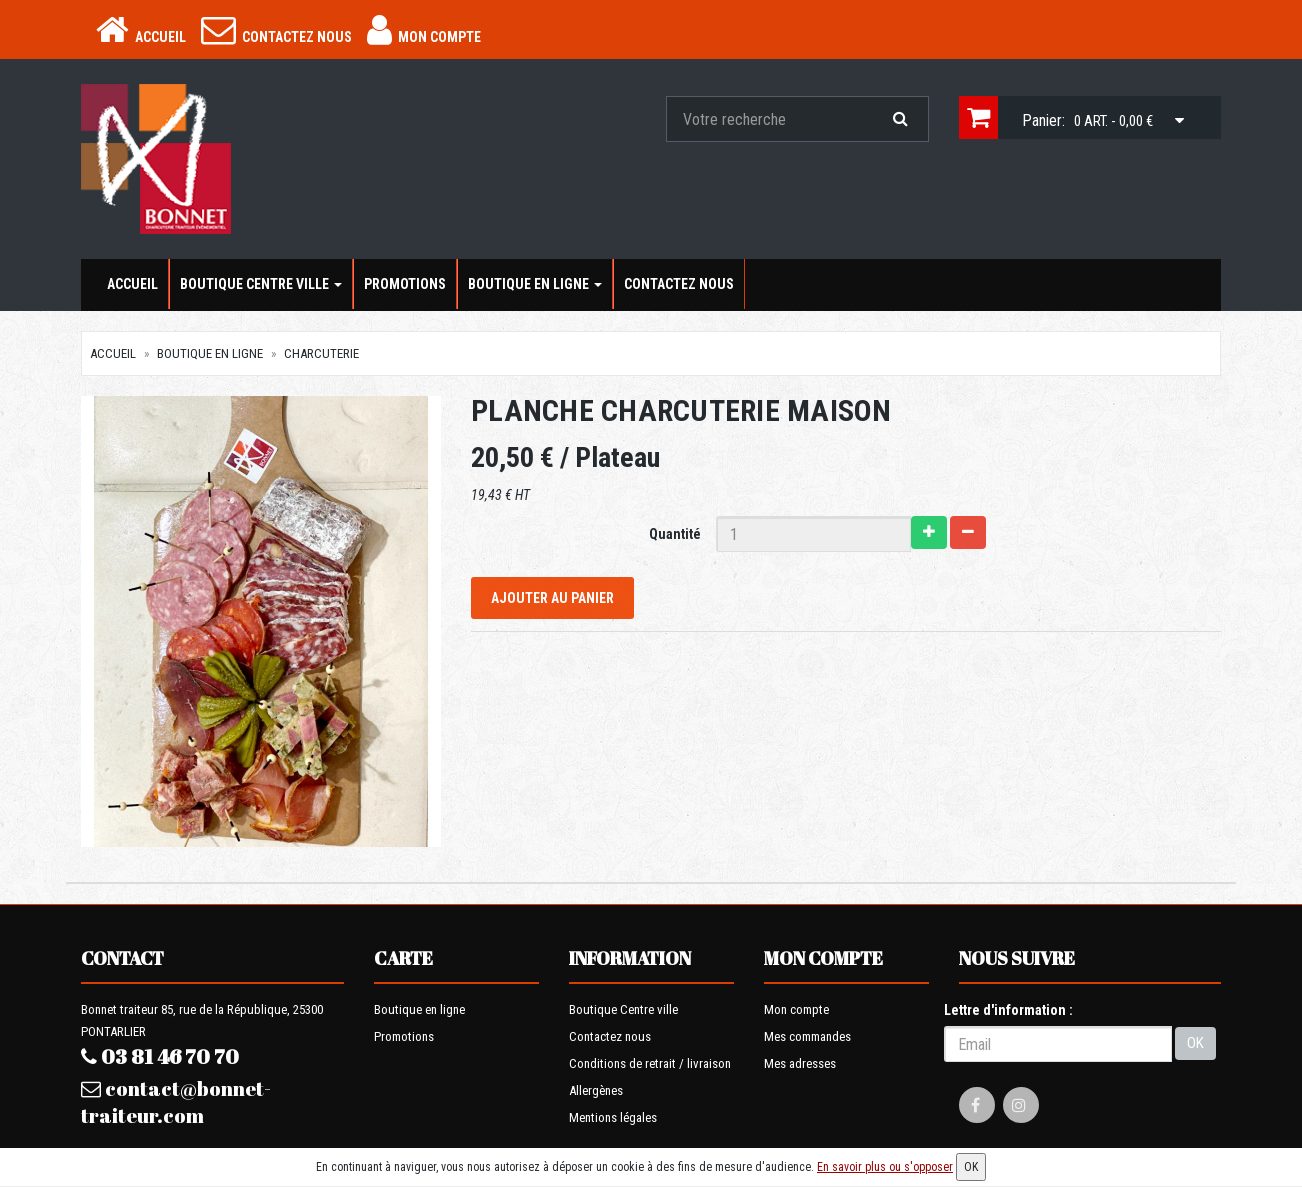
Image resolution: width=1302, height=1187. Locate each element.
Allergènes (596, 1090)
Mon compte (796, 1009)
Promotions (405, 284)
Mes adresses (800, 1063)
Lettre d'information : (1008, 1010)
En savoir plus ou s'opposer (885, 1167)
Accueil (132, 284)
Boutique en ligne (535, 284)
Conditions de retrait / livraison (650, 1063)
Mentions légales (613, 1117)
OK (1195, 1043)
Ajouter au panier (552, 598)
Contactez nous (679, 284)
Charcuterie (321, 353)
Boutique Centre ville (261, 284)
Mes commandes (807, 1036)
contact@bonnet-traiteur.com (176, 1102)
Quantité (675, 534)
